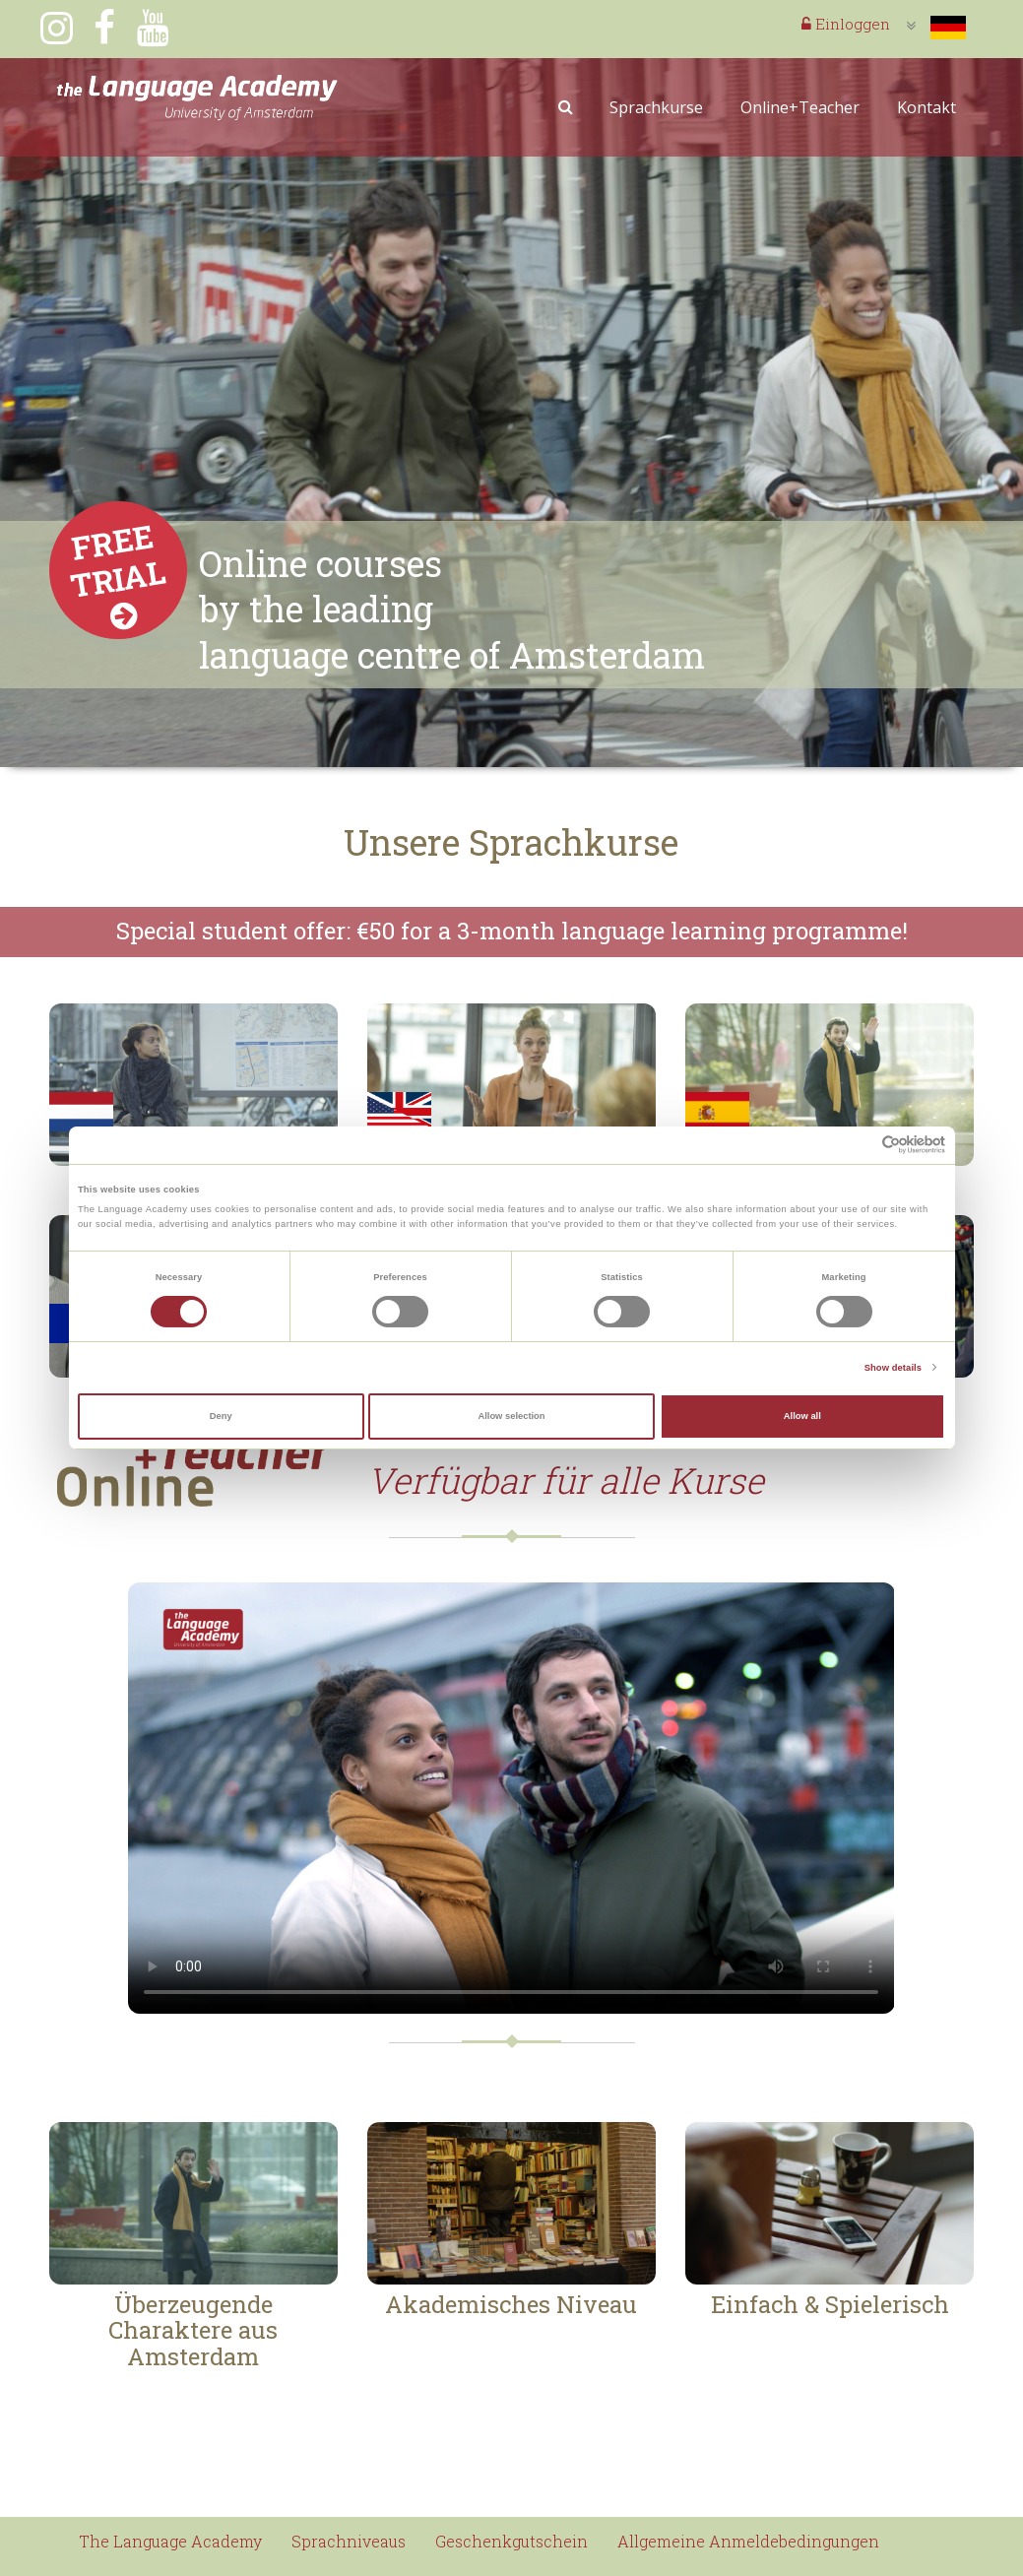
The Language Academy (170, 2541)
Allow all (802, 1416)
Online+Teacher (800, 107)
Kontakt (926, 107)
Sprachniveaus (348, 2541)
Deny (221, 1416)
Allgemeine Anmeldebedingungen (748, 2541)
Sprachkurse (656, 107)
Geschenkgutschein (511, 2541)
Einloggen (845, 23)
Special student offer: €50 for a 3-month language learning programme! (512, 930)
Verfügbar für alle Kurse (565, 1480)
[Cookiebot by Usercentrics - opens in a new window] (859, 1144)
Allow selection (511, 1416)
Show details (893, 1368)
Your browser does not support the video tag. (511, 1798)
